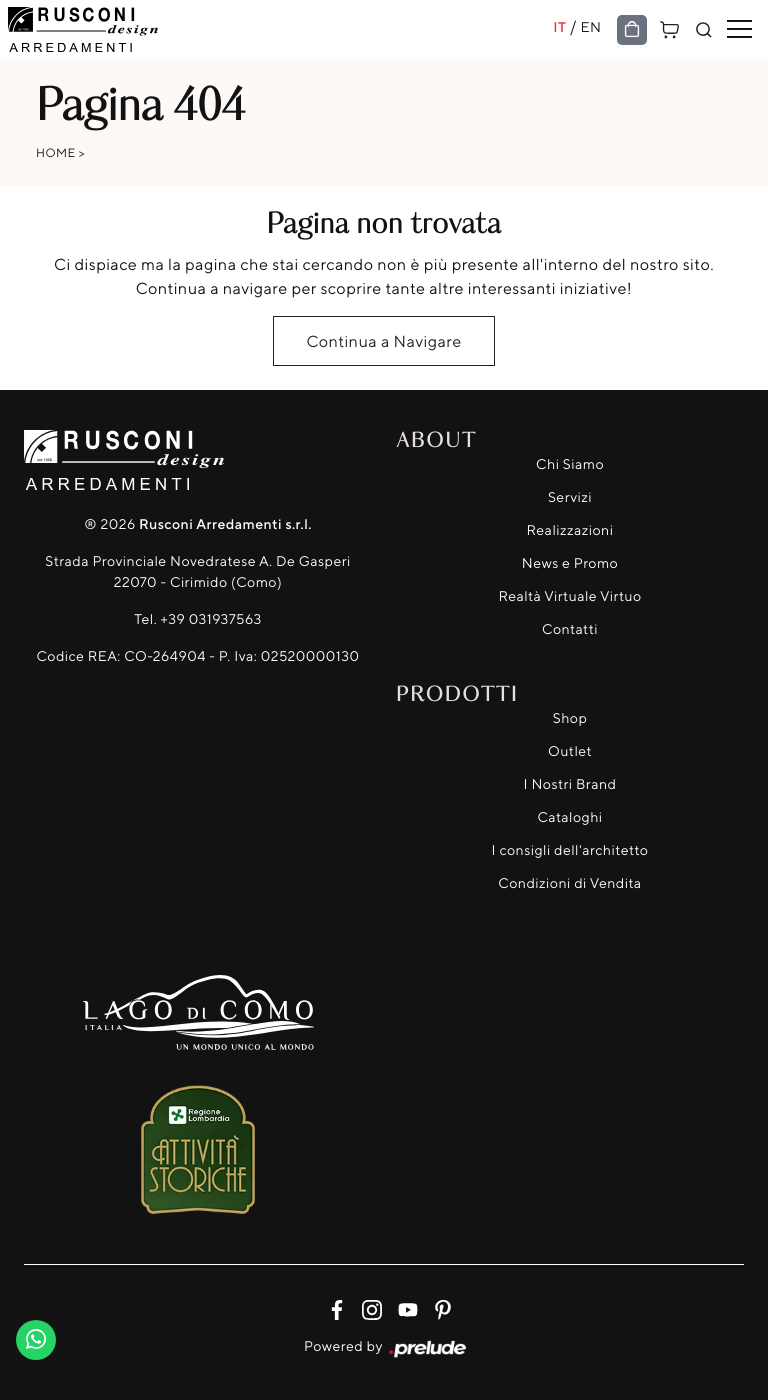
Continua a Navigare (383, 341)
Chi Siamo (570, 464)
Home (56, 152)
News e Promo (570, 563)
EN (591, 27)
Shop (570, 718)
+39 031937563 (211, 619)
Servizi (570, 497)
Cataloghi (569, 817)
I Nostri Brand (570, 784)
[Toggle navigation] (739, 30)
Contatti (570, 629)
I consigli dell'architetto (570, 850)
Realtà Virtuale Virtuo (569, 596)
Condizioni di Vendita (569, 883)
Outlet (570, 751)
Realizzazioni (570, 530)
